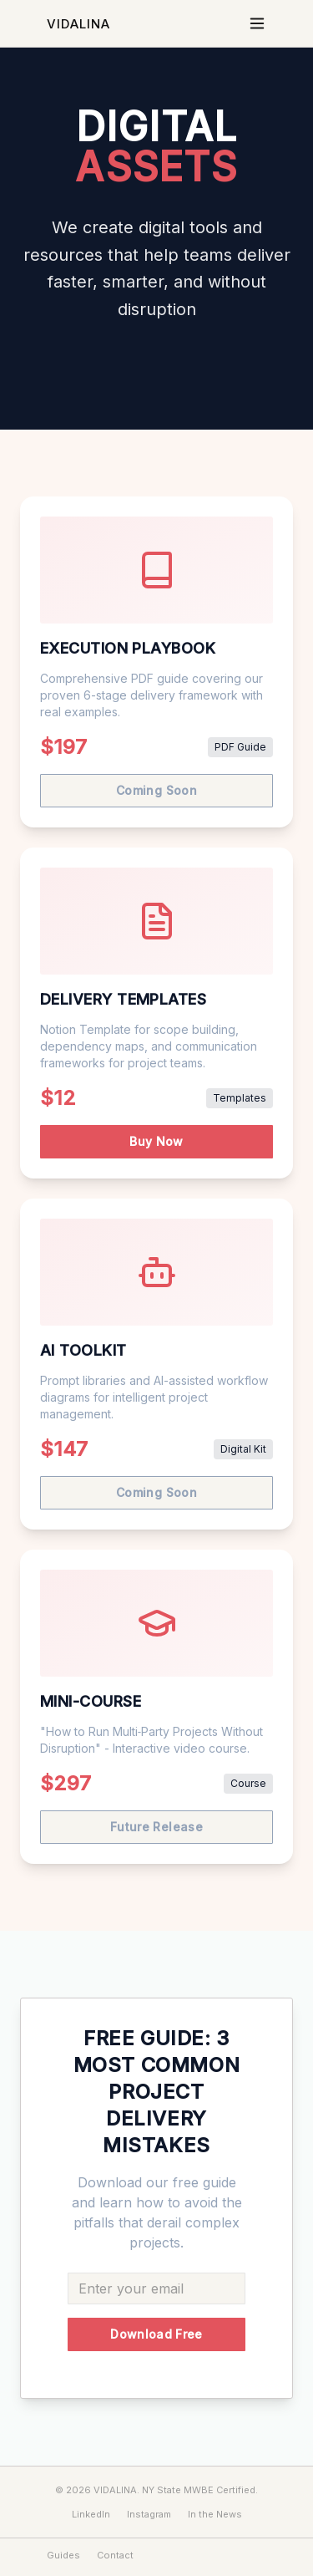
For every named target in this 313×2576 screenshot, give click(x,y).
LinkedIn (91, 2514)
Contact (115, 2555)
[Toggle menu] (257, 23)
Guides (63, 2555)
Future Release (156, 1827)
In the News (215, 2514)
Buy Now (156, 1141)
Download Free (156, 2334)
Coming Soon (156, 790)
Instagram (149, 2514)
